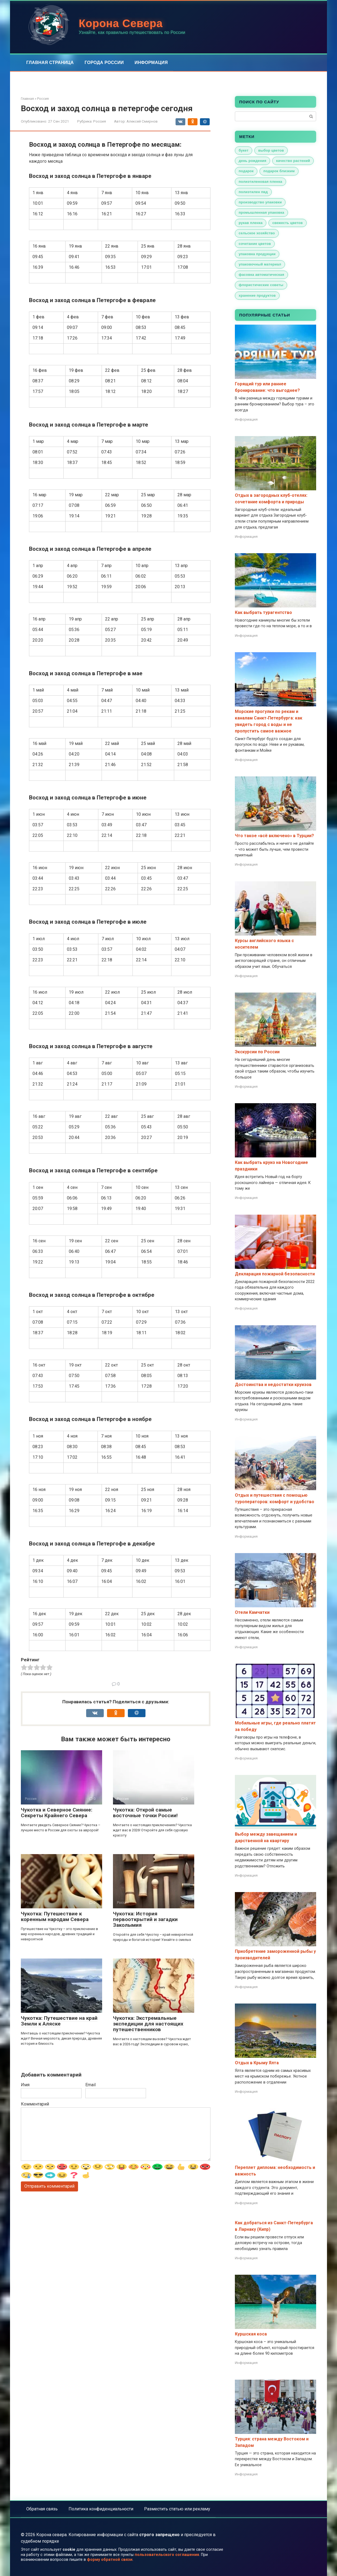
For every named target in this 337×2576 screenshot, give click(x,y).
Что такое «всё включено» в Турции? (274, 835)
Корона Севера (121, 23)
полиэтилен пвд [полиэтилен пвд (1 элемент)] (253, 192)
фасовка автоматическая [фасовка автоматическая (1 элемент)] (261, 275)
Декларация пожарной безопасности (275, 1273)
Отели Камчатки (252, 1612)
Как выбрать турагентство (263, 612)
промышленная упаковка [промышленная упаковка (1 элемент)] (261, 212)
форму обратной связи (109, 2559)
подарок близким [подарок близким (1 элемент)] (279, 171)
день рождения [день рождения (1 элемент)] (252, 161)
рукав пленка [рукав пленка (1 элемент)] (251, 223)
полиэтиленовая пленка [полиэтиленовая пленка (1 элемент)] (260, 182)
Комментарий (35, 2104)
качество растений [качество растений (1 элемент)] (293, 161)
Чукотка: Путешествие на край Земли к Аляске (59, 2021)
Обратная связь (42, 2508)
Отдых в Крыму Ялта (257, 2062)
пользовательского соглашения (167, 2554)
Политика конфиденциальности (101, 2508)
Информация (151, 62)
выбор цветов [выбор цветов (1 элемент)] (271, 150)
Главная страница (50, 62)
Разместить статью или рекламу (177, 2508)
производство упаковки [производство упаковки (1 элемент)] (260, 202)
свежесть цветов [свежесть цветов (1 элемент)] (287, 223)
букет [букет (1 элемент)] (243, 150)
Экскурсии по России (257, 1051)
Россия (99, 121)
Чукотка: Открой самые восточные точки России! (145, 1813)
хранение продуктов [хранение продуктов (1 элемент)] (257, 295)
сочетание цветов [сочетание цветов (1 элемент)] (255, 244)
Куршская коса (251, 2334)
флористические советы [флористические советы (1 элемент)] (261, 285)
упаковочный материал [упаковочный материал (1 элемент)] (260, 264)
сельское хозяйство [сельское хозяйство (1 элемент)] (257, 233)
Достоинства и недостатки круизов (273, 1384)
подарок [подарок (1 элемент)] (246, 171)
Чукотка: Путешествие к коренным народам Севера (55, 1916)
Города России (104, 62)
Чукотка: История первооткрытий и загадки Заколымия (145, 1919)
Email (90, 2084)
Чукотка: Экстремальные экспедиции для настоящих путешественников (148, 2024)
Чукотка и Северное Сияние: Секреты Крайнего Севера (56, 1813)
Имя (25, 2084)
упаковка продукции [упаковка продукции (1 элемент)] (257, 254)
